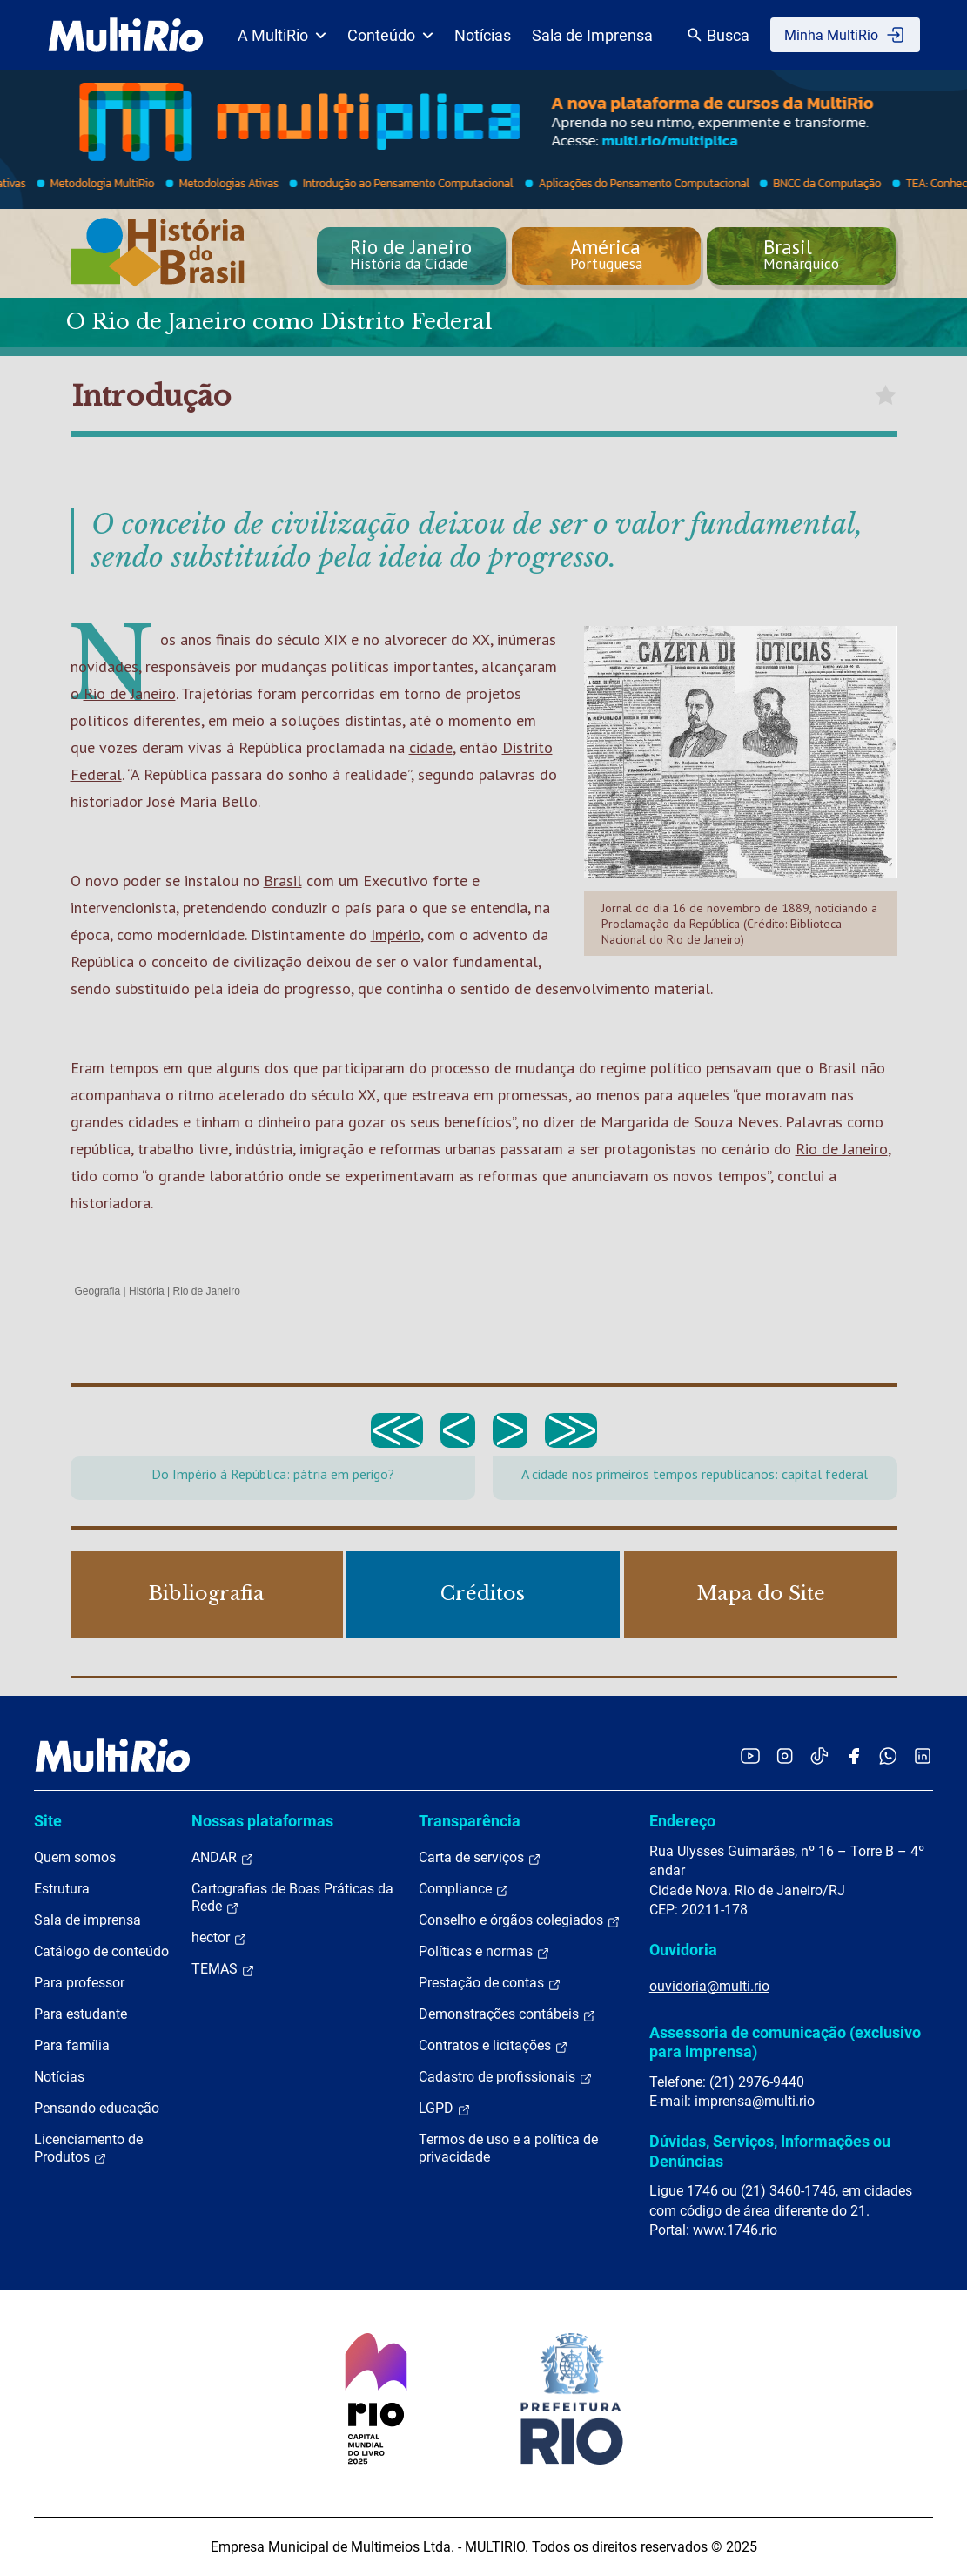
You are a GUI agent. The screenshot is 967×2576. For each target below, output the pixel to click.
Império (395, 935)
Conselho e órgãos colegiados (520, 1920)
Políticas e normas (484, 1952)
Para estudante (80, 2014)
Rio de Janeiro (130, 693)
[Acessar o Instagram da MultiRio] (785, 1755)
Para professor (79, 1982)
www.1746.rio (735, 2230)
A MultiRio (282, 35)
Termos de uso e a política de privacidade (508, 2148)
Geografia (98, 1291)
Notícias (482, 35)
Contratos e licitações (493, 2046)
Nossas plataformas (262, 1821)
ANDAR (222, 1857)
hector (219, 1938)
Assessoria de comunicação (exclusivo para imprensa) (785, 2042)
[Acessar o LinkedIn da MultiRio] (922, 1755)
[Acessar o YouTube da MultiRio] (750, 1755)
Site (48, 1821)
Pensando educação (96, 2108)
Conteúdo (390, 35)
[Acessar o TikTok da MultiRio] (819, 1755)
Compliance (464, 1889)
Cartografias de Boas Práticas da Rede (292, 1897)
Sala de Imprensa (592, 35)
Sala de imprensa (87, 1920)
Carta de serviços (480, 1857)
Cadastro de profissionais (506, 2077)
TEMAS (223, 1969)
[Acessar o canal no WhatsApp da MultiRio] (888, 1755)
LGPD (445, 2108)
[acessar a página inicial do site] (126, 34)
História (147, 1291)
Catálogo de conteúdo (101, 1951)
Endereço (682, 1821)
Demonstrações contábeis (507, 2014)
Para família (72, 2045)
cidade (431, 747)
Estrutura (62, 1888)
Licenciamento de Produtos (88, 2148)
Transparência (469, 1821)
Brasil (283, 881)
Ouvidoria (683, 1949)
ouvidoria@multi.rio (709, 1986)
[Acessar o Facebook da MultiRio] (853, 1755)
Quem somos (75, 1857)
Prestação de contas (490, 1983)
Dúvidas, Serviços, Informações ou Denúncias (769, 2150)
